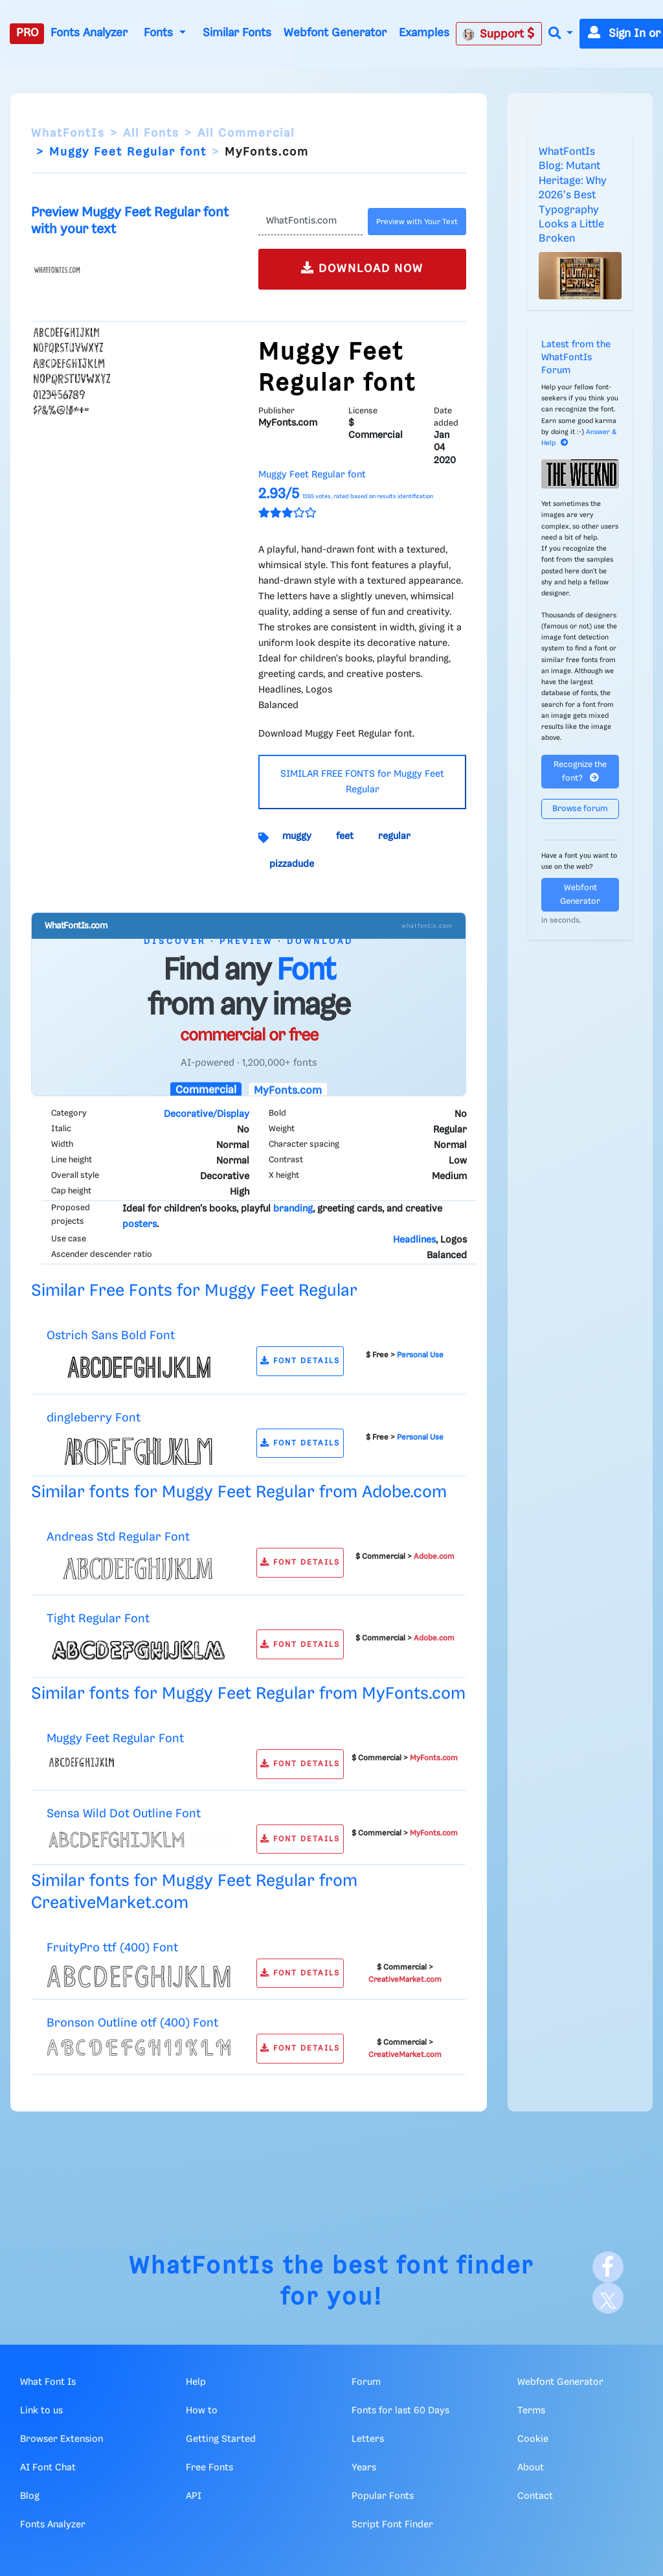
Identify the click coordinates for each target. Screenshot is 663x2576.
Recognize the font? (580, 772)
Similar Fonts (237, 33)
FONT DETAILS (300, 1361)
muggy (296, 836)
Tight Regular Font (98, 1619)
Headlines (414, 1240)
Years (364, 2468)
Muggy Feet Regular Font (115, 1738)
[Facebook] (608, 2267)
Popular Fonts (383, 2496)
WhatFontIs (68, 133)
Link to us (41, 2411)
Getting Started (221, 2439)
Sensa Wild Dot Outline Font (124, 1814)
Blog (29, 2496)
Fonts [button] (160, 33)
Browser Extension (61, 2439)
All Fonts (151, 133)
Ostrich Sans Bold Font (111, 1335)
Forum (366, 2382)
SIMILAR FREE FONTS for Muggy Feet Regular (362, 782)
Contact (535, 2496)
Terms (531, 2411)
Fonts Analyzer (89, 33)
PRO (27, 33)
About (530, 2468)
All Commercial (246, 133)
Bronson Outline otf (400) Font (132, 2023)
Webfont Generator (335, 33)
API (193, 2496)
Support (498, 34)
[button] (560, 34)
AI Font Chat (48, 2468)
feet (345, 836)
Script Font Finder (392, 2525)
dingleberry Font (93, 1418)
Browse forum (580, 809)
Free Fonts (209, 2468)
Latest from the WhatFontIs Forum (576, 357)
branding (293, 1209)
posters (139, 1224)
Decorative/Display (206, 1114)
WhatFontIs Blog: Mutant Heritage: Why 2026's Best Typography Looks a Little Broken (573, 195)
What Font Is (48, 2382)
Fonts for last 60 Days (400, 2411)
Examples (424, 33)
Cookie (532, 2439)
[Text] (310, 221)
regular (394, 836)
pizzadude (291, 864)
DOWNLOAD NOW (362, 268)
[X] (608, 2298)
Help (196, 2382)
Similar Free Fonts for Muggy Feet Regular (194, 1291)
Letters (368, 2439)
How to (202, 2411)
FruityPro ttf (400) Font (112, 1948)
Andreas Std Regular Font (118, 1537)
